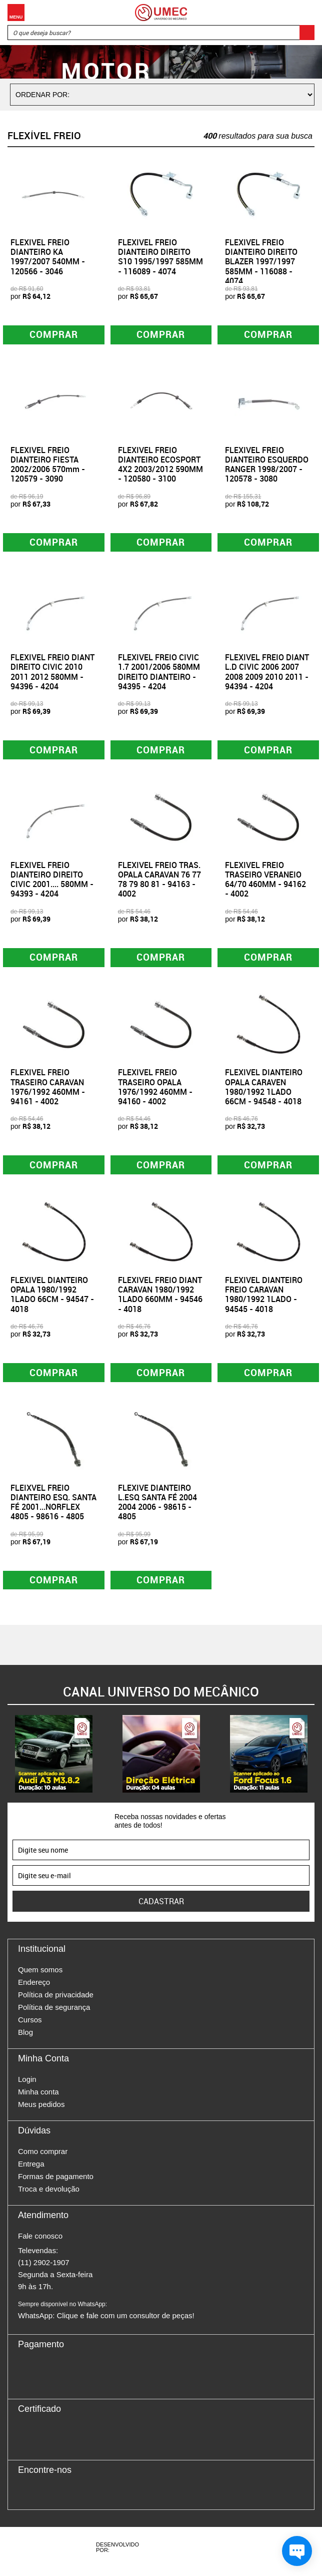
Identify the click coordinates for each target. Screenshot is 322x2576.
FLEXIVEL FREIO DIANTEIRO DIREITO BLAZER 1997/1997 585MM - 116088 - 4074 (261, 261)
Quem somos (40, 1977)
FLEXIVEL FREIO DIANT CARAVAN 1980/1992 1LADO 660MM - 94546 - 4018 (160, 1300)
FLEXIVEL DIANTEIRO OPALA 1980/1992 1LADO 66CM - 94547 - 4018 (52, 1300)
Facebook (25, 2499)
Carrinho (304, 12)
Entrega (31, 2172)
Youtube (78, 2499)
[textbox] (161, 32)
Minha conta (38, 2099)
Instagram (43, 2499)
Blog (25, 2040)
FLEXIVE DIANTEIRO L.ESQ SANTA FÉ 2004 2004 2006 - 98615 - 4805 (157, 1509)
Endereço (34, 1990)
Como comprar (43, 2159)
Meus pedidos (41, 2112)
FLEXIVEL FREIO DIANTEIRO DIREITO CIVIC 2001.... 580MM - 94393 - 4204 (52, 883)
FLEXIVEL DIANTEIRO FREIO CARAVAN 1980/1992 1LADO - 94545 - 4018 (263, 1300)
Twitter (60, 2499)
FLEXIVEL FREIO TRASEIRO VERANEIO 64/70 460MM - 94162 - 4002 (265, 883)
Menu (16, 12)
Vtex (207, 2555)
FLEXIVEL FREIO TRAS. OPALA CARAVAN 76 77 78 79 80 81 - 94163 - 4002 (159, 883)
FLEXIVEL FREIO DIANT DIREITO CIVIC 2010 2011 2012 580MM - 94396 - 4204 (52, 674)
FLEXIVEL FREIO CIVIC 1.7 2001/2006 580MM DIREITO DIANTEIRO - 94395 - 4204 (159, 674)
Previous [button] (7, 1762)
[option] (54, 1762)
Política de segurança (54, 2015)
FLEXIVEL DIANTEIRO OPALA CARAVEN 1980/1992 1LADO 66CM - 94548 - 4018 (263, 1091)
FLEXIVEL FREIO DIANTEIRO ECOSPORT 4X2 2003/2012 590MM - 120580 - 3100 (160, 466)
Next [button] (314, 1762)
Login (27, 2087)
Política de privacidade (56, 2002)
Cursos (30, 2027)
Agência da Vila (170, 2555)
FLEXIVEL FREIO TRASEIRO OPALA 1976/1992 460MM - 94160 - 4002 (155, 1091)
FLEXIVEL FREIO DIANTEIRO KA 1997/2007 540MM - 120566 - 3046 (47, 257)
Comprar (54, 335)
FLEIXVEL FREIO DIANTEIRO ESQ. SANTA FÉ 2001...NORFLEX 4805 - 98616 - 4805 (53, 1509)
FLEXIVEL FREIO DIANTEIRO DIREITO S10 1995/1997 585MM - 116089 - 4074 (160, 257)
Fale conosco (40, 2244)
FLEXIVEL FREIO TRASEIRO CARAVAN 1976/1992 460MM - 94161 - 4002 (47, 1091)
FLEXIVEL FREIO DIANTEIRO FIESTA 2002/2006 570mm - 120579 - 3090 (47, 466)
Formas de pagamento (56, 2184)
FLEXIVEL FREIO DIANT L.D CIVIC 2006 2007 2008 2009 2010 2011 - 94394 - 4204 (267, 674)
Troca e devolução (49, 2197)
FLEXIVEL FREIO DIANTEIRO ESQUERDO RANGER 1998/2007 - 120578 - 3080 (266, 466)
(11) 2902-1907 (44, 2270)
